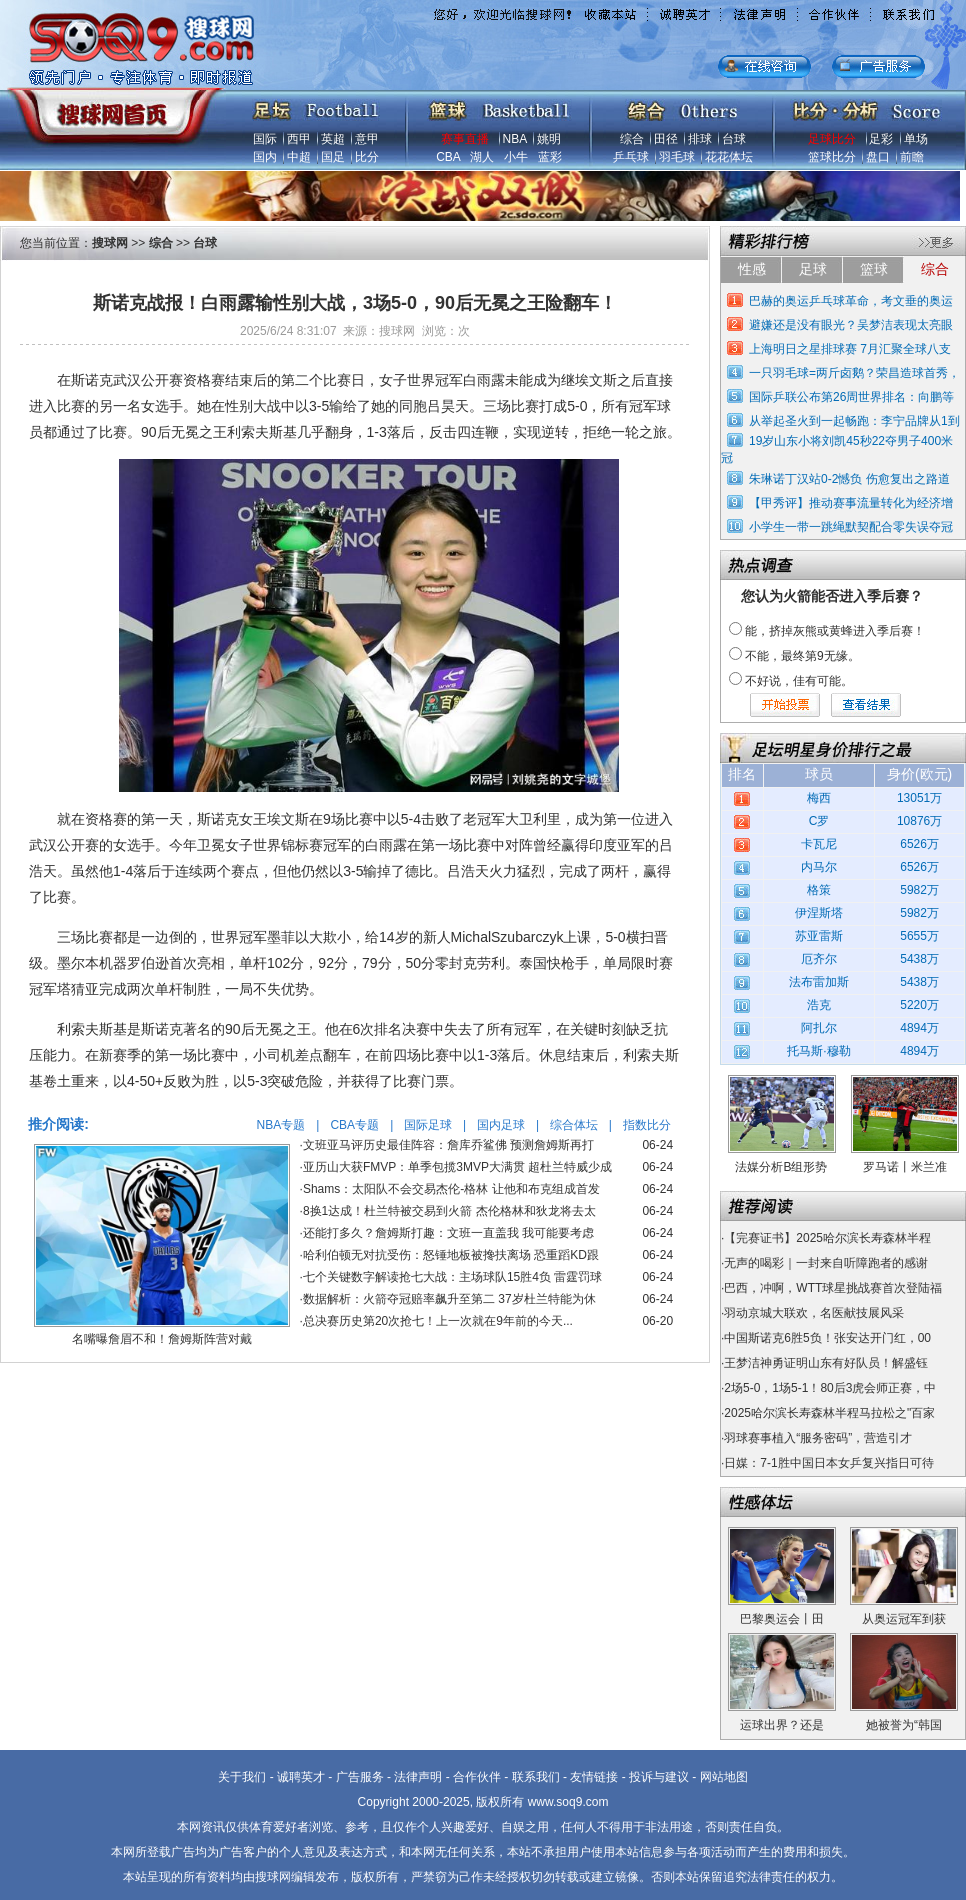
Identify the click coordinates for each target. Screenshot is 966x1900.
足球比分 (832, 139)
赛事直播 (465, 139)
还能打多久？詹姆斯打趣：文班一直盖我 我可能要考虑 (448, 1233)
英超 (333, 139)
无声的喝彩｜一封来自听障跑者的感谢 (826, 1263)
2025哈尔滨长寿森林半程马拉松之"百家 (829, 1413)
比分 (367, 157)
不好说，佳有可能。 (799, 681)
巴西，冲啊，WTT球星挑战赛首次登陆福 (833, 1288)
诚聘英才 (301, 1777)
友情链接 (594, 1777)
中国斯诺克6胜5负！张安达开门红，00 (827, 1338)
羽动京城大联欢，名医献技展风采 (814, 1313)
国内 (265, 157)
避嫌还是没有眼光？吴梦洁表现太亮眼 (851, 325)
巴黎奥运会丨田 (782, 1619)
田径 (666, 139)
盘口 (878, 157)
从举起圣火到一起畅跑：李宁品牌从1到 (854, 421)
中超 (299, 157)
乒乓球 (631, 157)
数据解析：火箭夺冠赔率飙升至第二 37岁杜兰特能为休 (449, 1299)
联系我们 (536, 1777)
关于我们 (242, 1777)
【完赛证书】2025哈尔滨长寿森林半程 (827, 1238)
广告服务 (360, 1777)
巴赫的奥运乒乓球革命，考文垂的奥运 (851, 301)
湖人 (482, 157)
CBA (448, 157)
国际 (265, 139)
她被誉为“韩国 (904, 1725)
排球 (700, 139)
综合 (632, 139)
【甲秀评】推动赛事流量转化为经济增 (851, 503)
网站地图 (724, 1777)
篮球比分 (832, 157)
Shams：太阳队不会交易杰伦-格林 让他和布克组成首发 (451, 1189)
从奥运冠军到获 (904, 1619)
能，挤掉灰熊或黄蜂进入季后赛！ (835, 631)
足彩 (881, 139)
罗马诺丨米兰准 (905, 1167)
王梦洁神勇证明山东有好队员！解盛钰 (826, 1363)
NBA (515, 139)
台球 (734, 139)
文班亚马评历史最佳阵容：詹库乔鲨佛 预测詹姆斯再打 (448, 1145)
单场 (916, 139)
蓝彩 (550, 157)
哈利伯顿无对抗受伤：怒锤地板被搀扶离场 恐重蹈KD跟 (451, 1255)
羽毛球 (677, 157)
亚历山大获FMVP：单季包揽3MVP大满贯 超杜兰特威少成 (457, 1167)
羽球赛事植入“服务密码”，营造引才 (818, 1438)
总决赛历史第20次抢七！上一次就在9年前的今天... (438, 1321)
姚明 (549, 139)
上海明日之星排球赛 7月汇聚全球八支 (850, 349)
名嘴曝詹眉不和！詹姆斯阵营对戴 (162, 1339)
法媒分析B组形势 (781, 1167)
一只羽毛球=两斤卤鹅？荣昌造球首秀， (854, 373)
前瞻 (912, 157)
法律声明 (418, 1777)
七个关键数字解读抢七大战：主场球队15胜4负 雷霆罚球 (452, 1277)
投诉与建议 (659, 1777)
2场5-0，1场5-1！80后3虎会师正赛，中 (830, 1388)
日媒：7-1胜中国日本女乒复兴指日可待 (828, 1463)
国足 (333, 157)
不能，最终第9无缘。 (802, 656)
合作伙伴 (477, 1777)
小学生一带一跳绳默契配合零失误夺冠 (851, 527)
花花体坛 (729, 157)
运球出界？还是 (782, 1725)
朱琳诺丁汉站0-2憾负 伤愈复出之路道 (849, 479)
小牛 (516, 157)
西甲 (299, 139)
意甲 (367, 139)
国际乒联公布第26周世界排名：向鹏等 (851, 397)
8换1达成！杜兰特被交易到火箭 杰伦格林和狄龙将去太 (449, 1211)
